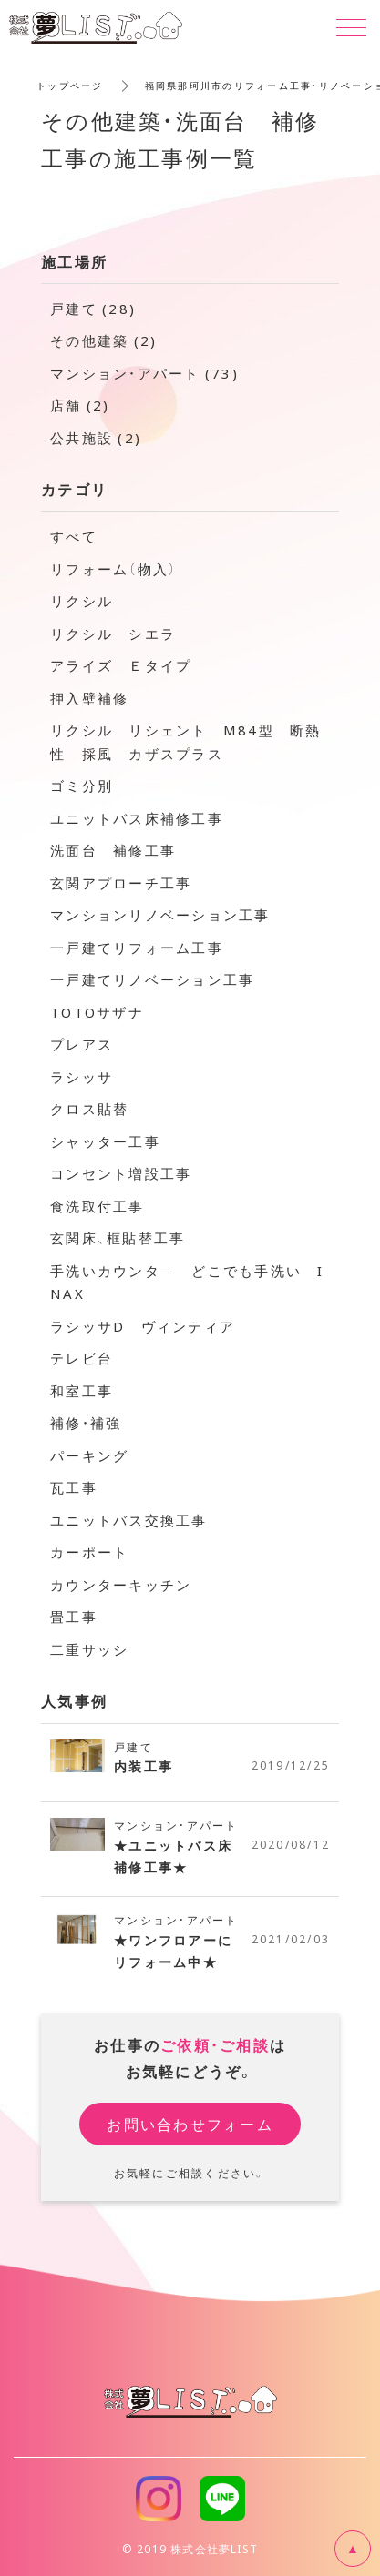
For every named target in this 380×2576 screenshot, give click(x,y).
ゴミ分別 (81, 786)
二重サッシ (89, 1649)
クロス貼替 (89, 1109)
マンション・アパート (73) (144, 373)
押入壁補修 (89, 698)
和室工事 (81, 1391)
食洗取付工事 (97, 1206)
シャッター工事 (105, 1141)
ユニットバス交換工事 (129, 1520)
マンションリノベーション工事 (160, 915)
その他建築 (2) (103, 340)
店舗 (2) (80, 405)
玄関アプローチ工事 (120, 883)
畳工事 (74, 1617)
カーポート (89, 1552)
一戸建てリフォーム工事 (136, 948)
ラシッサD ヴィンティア (142, 1326)
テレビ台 (81, 1358)
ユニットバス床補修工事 (136, 818)
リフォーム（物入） (113, 569)
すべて (74, 536)
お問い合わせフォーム (190, 2124)
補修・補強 (85, 1423)
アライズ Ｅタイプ (120, 665)
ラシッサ (81, 1077)
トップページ (70, 85)
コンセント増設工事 (120, 1173)
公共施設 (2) (95, 438)
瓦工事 (74, 1487)
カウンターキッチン (120, 1585)
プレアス (81, 1044)
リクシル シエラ (113, 634)
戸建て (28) (93, 309)
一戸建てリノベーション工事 (152, 979)
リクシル (81, 601)
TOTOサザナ (97, 1012)
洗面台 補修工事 (113, 850)
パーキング (89, 1455)
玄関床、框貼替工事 (117, 1238)
